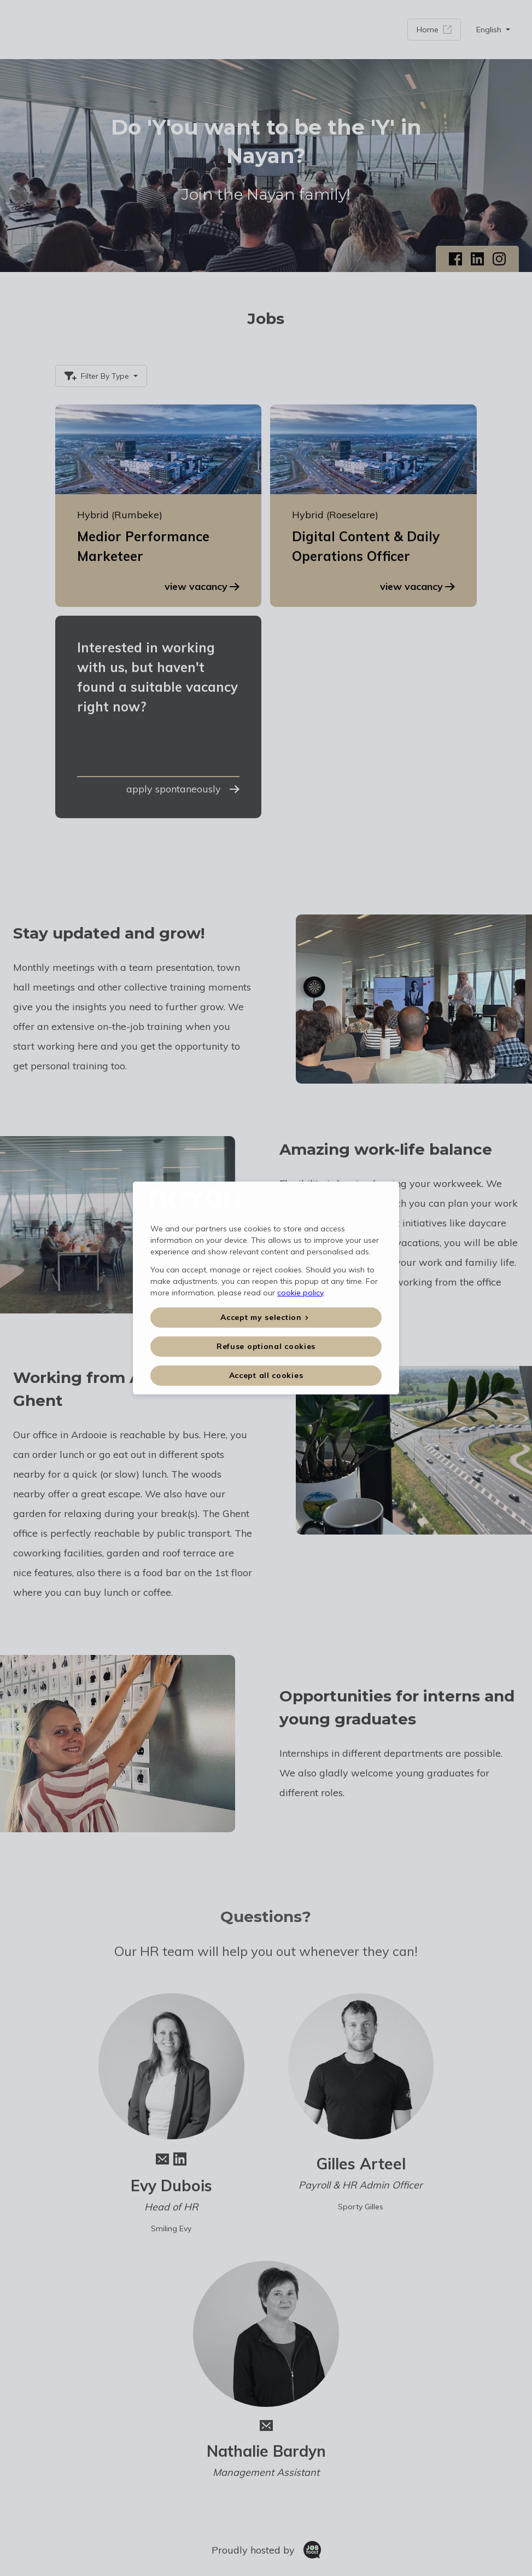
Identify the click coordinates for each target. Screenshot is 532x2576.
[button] (266, 1317)
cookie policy (300, 1293)
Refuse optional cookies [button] (266, 1346)
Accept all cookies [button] (266, 1375)
